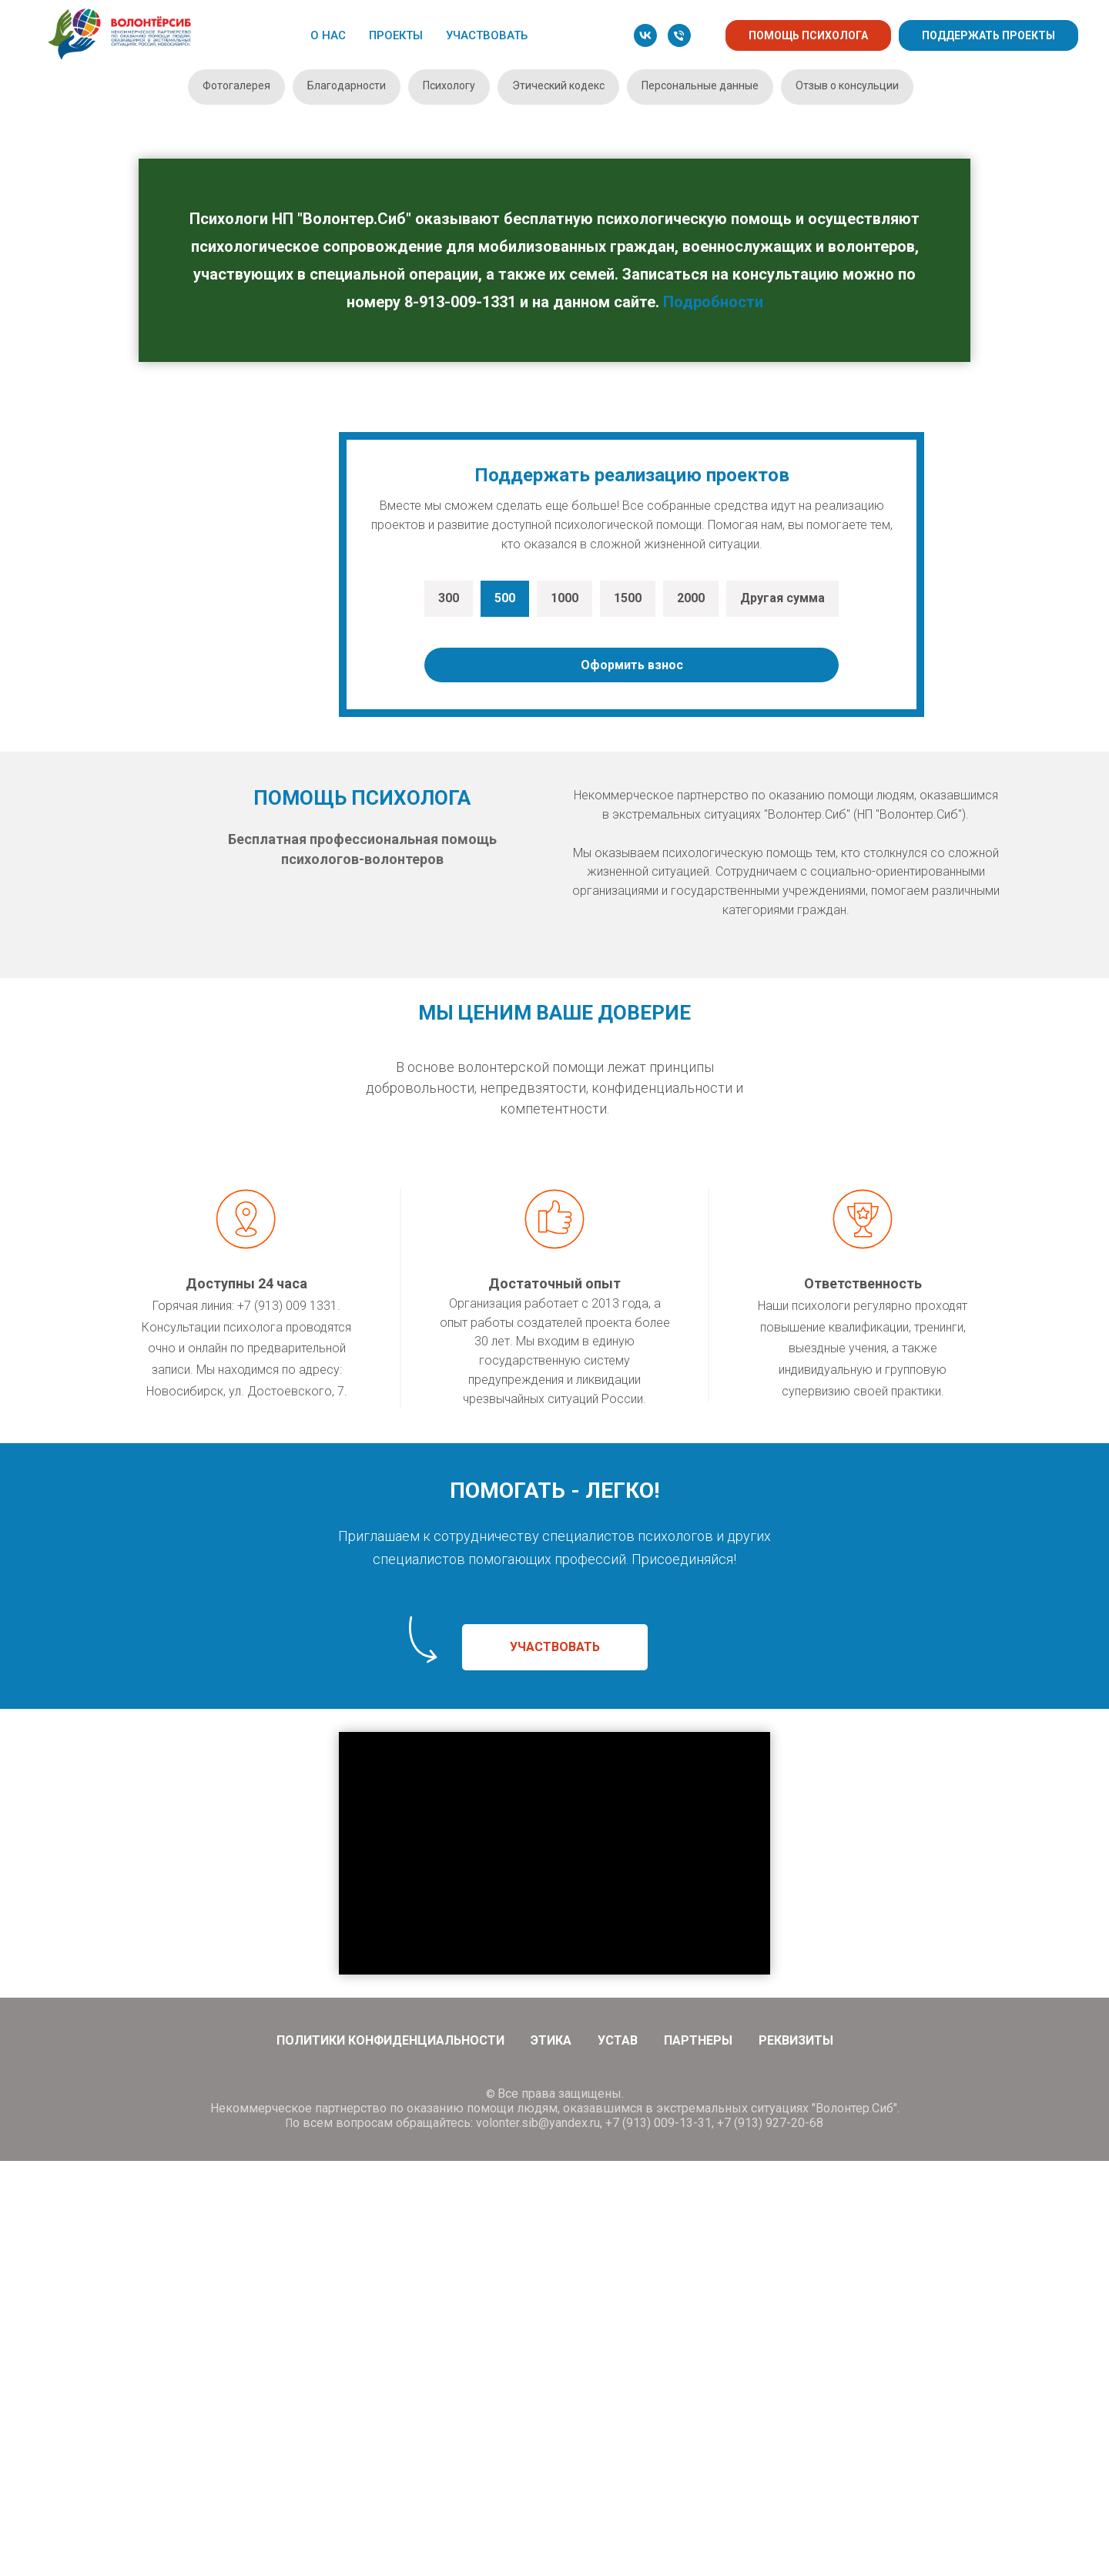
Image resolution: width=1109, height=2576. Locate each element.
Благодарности (346, 85)
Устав (618, 2455)
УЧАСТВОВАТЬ (487, 35)
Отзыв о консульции (847, 85)
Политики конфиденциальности (390, 2455)
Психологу (449, 85)
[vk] (645, 35)
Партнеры (698, 2455)
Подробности (713, 302)
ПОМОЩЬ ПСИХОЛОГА (808, 35)
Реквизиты (796, 2455)
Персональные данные (700, 85)
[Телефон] (679, 35)
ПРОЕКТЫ (396, 35)
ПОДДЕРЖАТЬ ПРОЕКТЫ (988, 35)
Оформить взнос (632, 1080)
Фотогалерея (236, 85)
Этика (551, 2455)
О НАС (328, 35)
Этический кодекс (558, 85)
